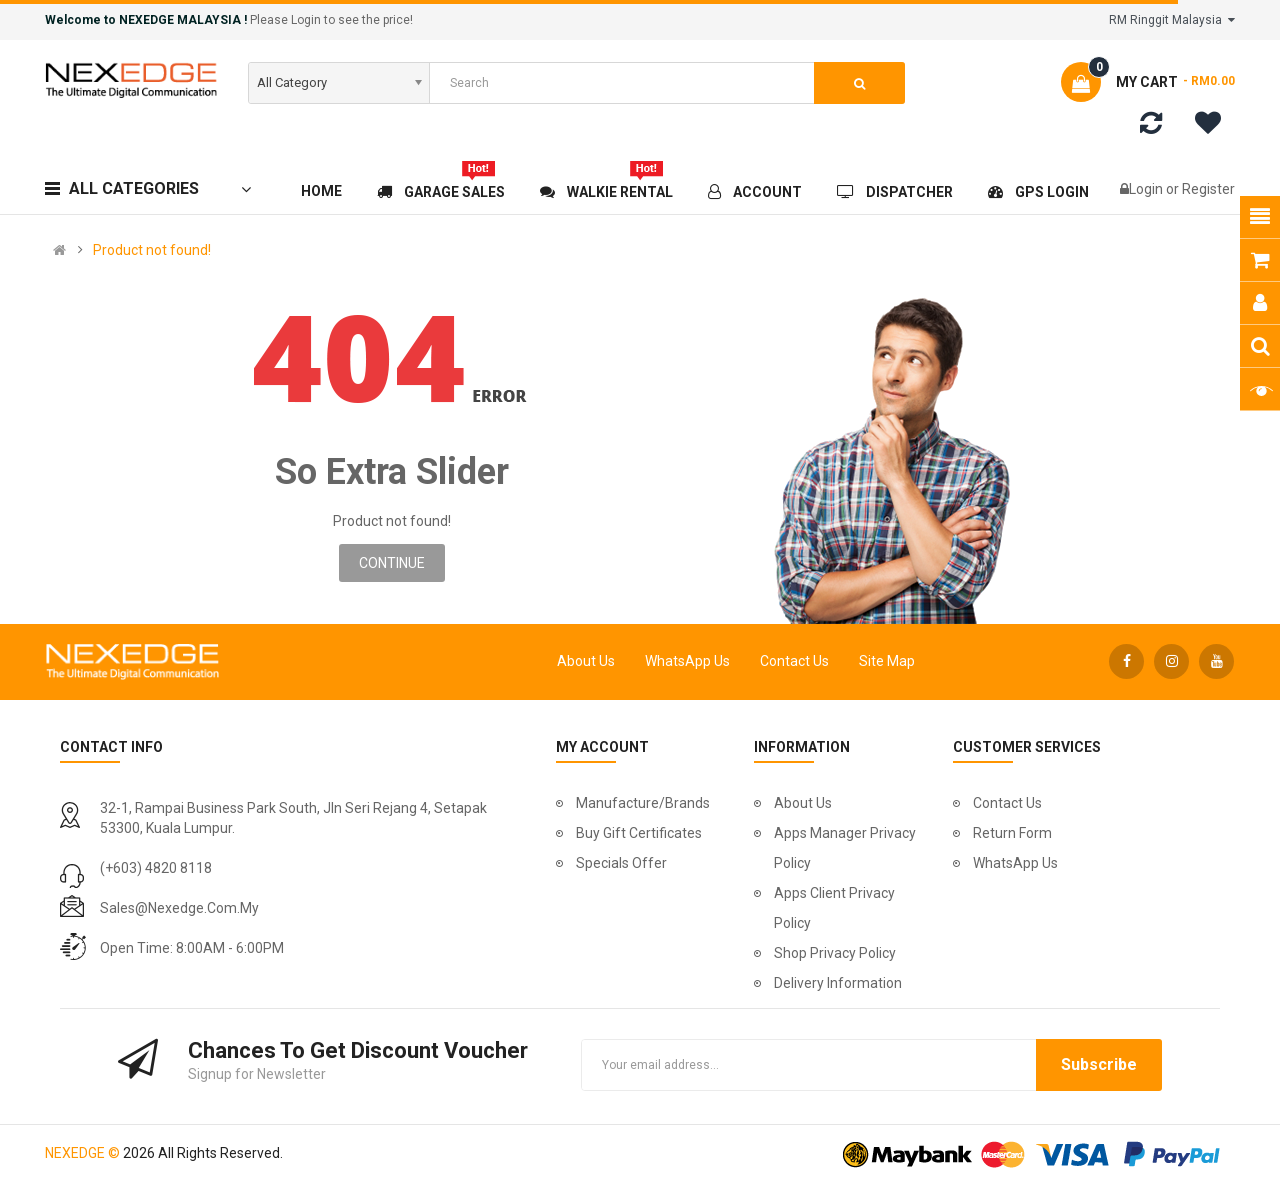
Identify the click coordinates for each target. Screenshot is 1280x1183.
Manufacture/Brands (643, 803)
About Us (586, 661)
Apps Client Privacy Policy (834, 908)
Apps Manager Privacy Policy (845, 848)
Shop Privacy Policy (835, 953)
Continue (392, 563)
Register (1208, 189)
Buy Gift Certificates (639, 833)
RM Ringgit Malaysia (1172, 20)
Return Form (1012, 833)
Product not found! (152, 250)
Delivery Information (838, 983)
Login (1147, 189)
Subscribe (1099, 1064)
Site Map (887, 661)
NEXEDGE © (82, 1153)
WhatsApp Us (687, 661)
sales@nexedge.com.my (179, 908)
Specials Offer (621, 863)
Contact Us (794, 661)
